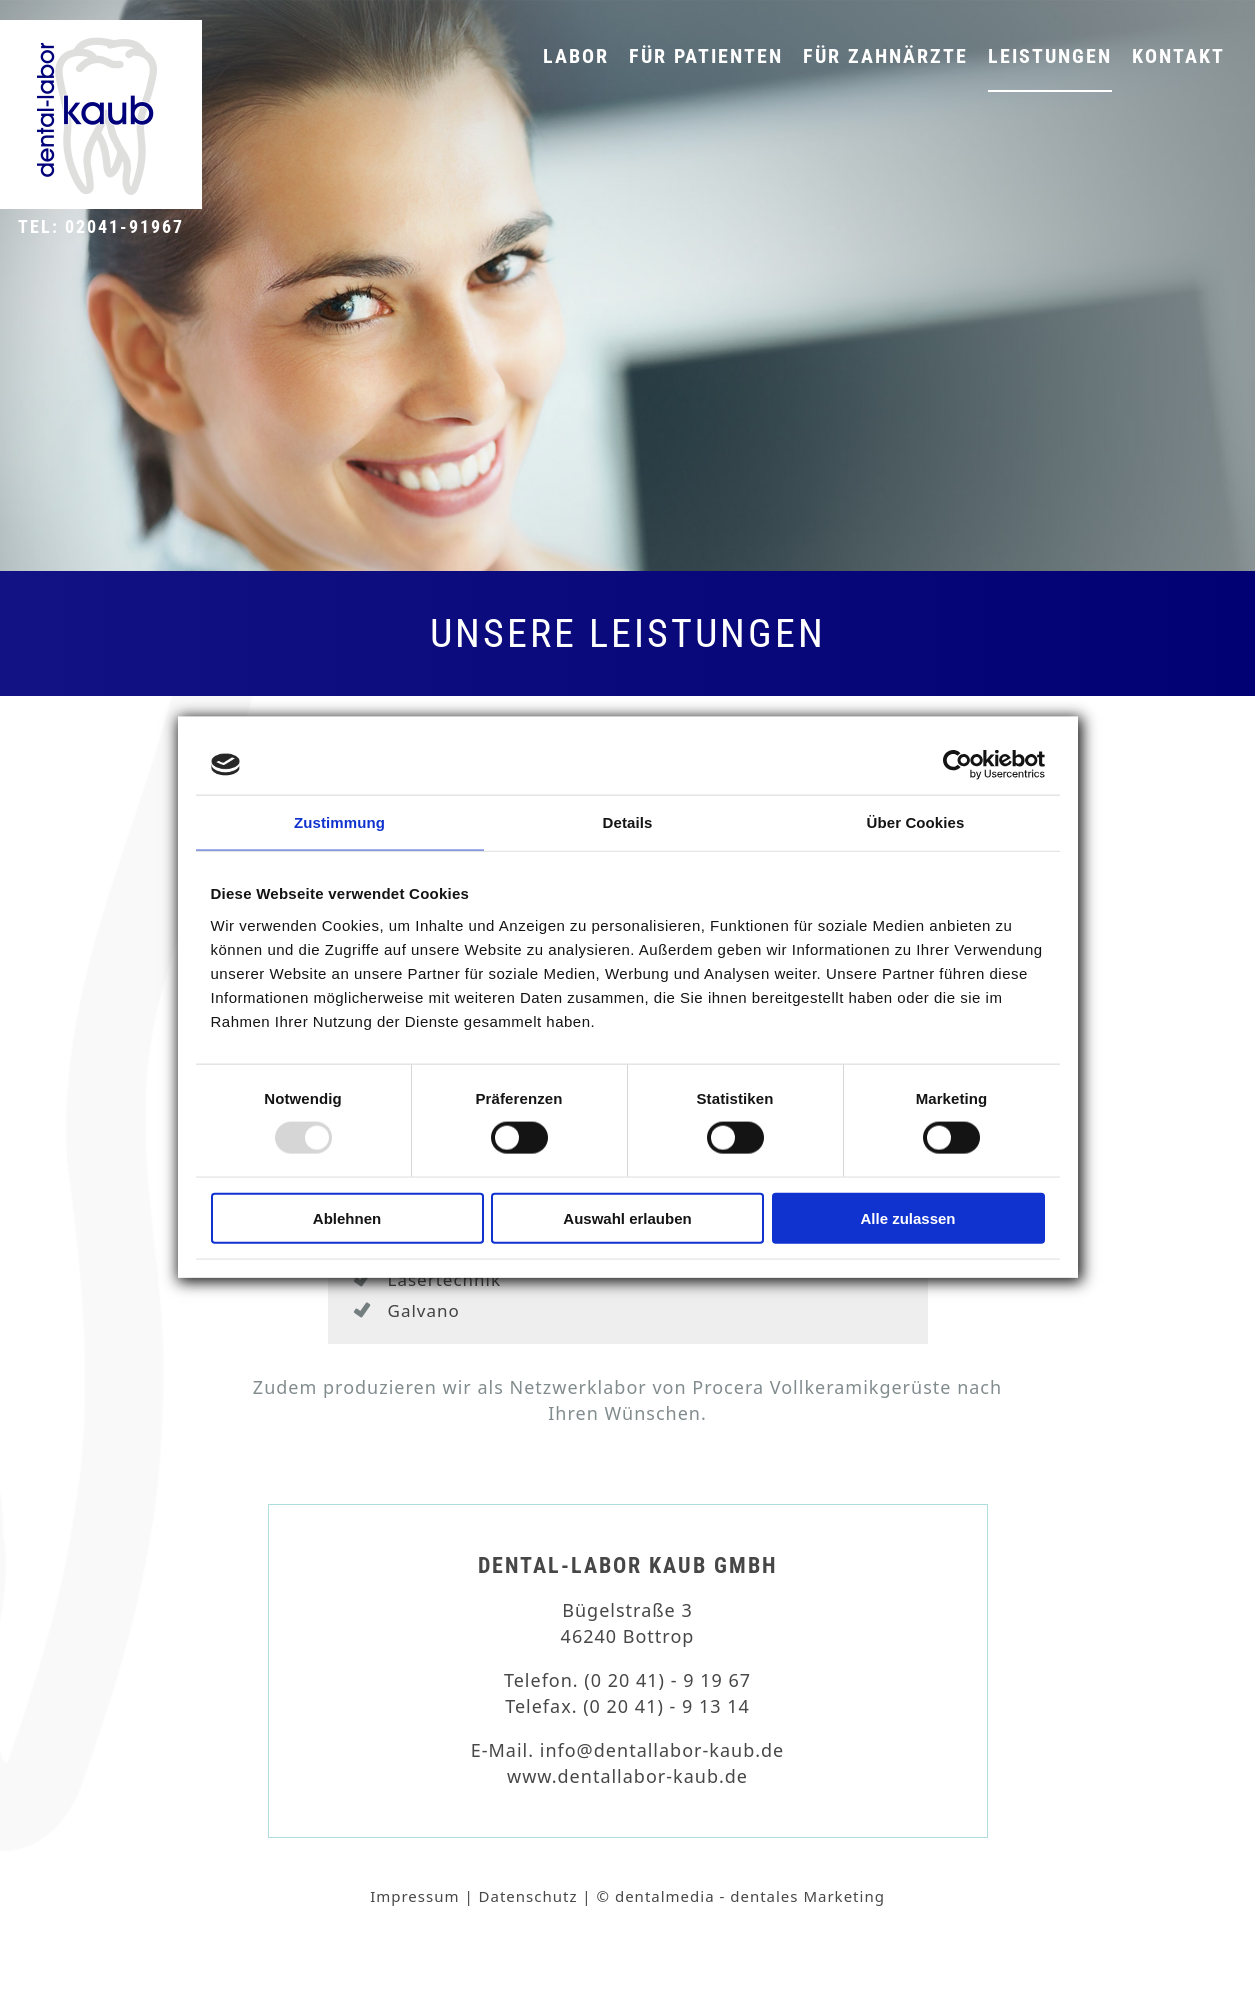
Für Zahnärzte (885, 56)
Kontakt (1178, 56)
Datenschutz (528, 1896)
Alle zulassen (907, 1217)
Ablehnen (347, 1217)
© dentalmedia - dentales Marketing (741, 1896)
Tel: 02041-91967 (101, 226)
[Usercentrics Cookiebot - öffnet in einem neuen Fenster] (957, 765)
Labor (576, 56)
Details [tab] (628, 822)
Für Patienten (706, 56)
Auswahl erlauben (627, 1217)
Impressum (414, 1896)
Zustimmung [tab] (339, 822)
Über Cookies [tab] (916, 822)
